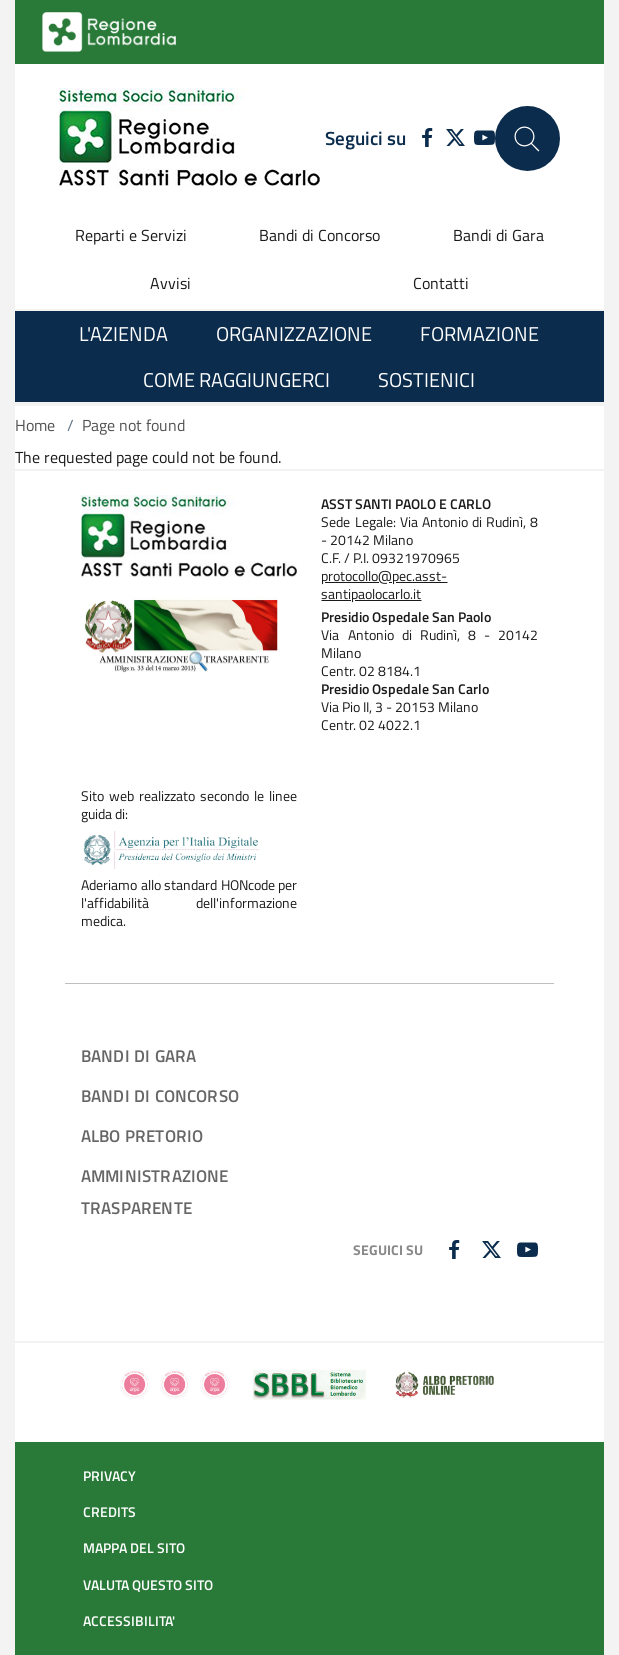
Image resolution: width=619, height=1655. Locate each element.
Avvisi (170, 283)
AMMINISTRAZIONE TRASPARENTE (155, 1191)
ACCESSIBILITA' (129, 1621)
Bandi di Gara (498, 235)
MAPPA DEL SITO (134, 1548)
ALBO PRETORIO (142, 1135)
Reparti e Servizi (131, 235)
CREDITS (109, 1512)
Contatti (441, 283)
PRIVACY (109, 1476)
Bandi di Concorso (319, 235)
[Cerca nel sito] (527, 138)
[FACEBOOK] (421, 139)
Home (35, 425)
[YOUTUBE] (484, 139)
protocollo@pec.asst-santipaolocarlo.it (384, 585)
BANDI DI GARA (138, 1055)
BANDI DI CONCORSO (160, 1095)
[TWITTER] (455, 139)
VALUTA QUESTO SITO (148, 1585)
